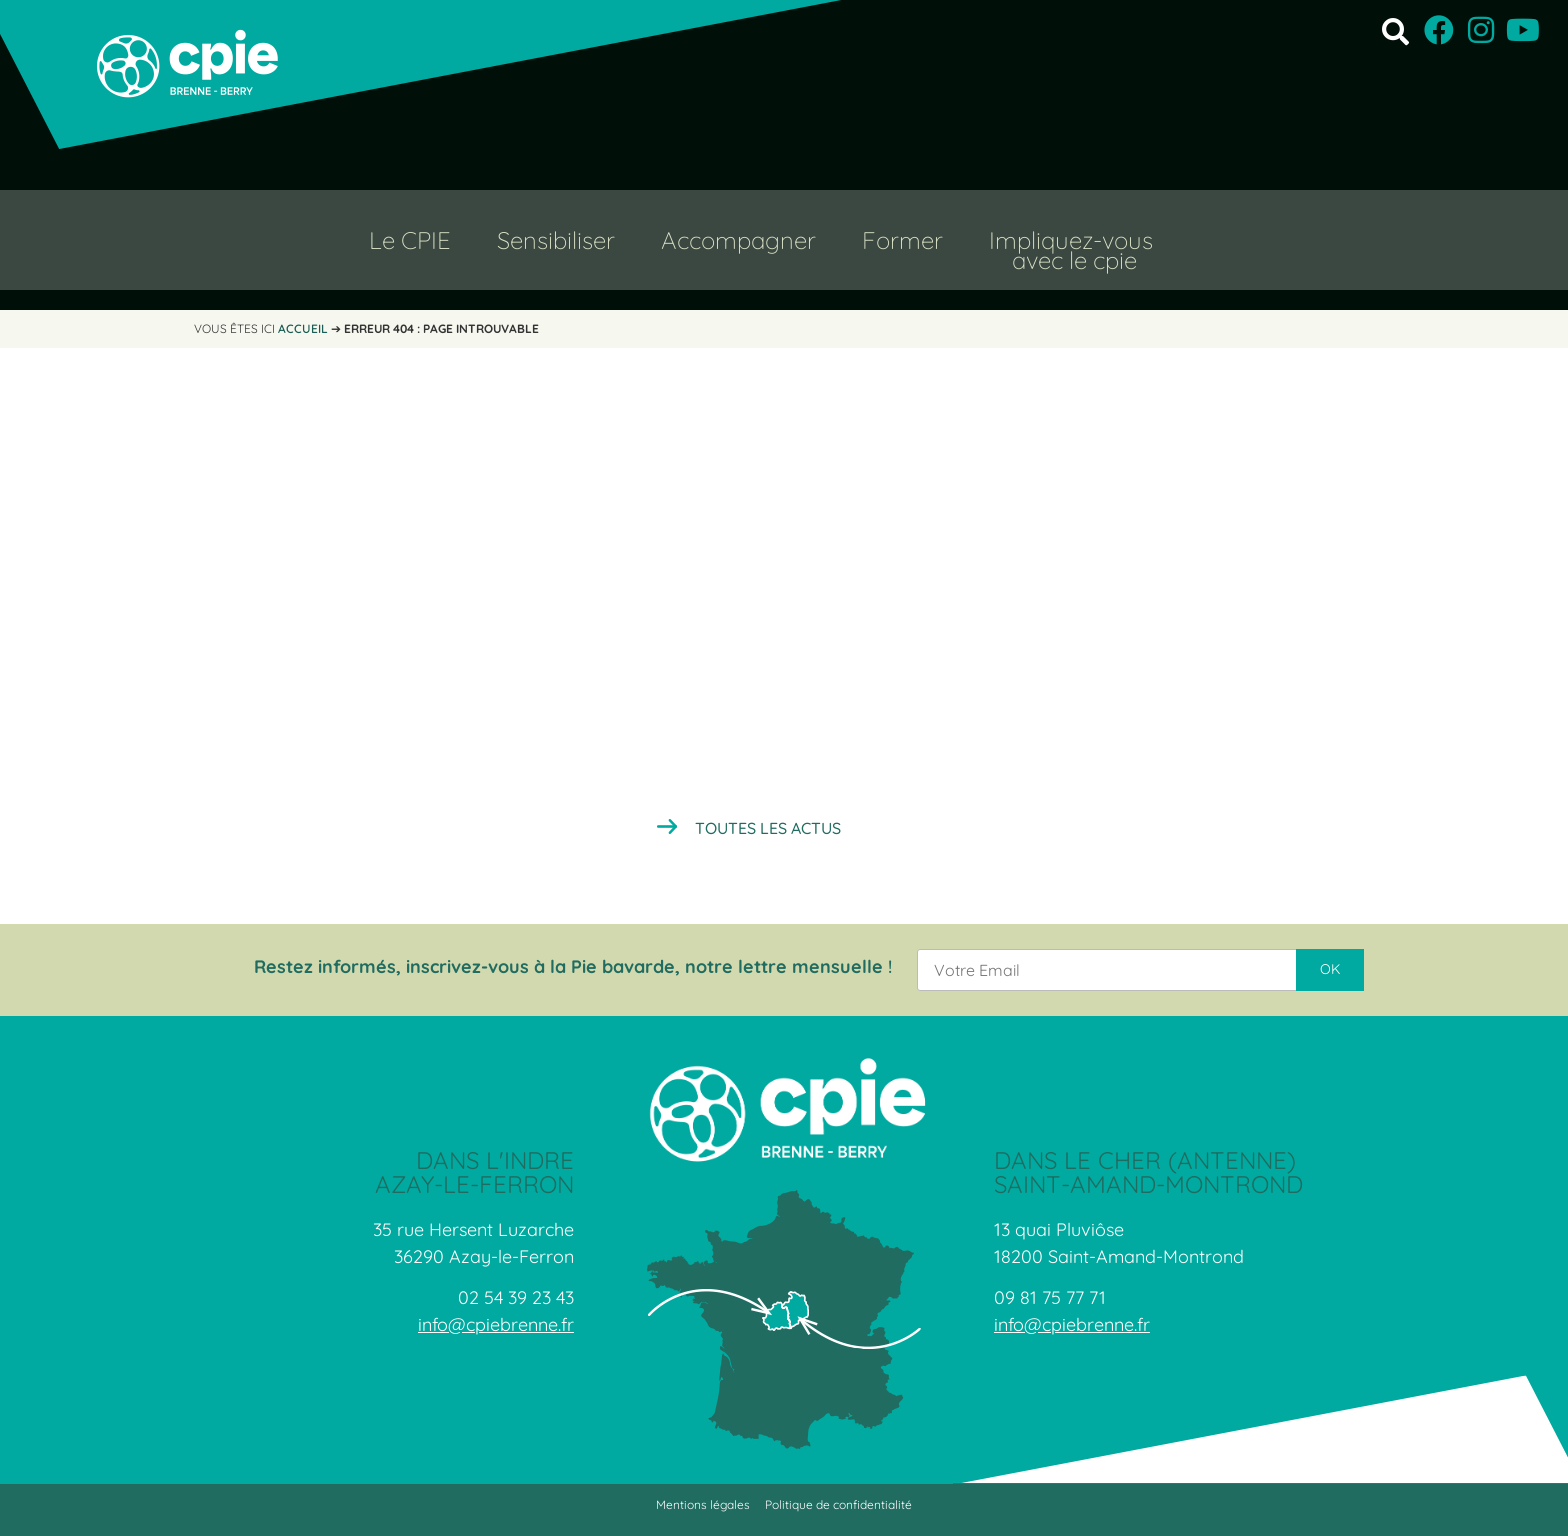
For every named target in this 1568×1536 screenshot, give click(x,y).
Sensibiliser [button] (556, 240)
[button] (1395, 30)
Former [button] (902, 240)
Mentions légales (703, 1504)
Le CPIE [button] (410, 240)
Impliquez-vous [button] (1071, 240)
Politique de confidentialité (838, 1504)
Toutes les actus (768, 828)
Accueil (303, 328)
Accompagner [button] (738, 240)
